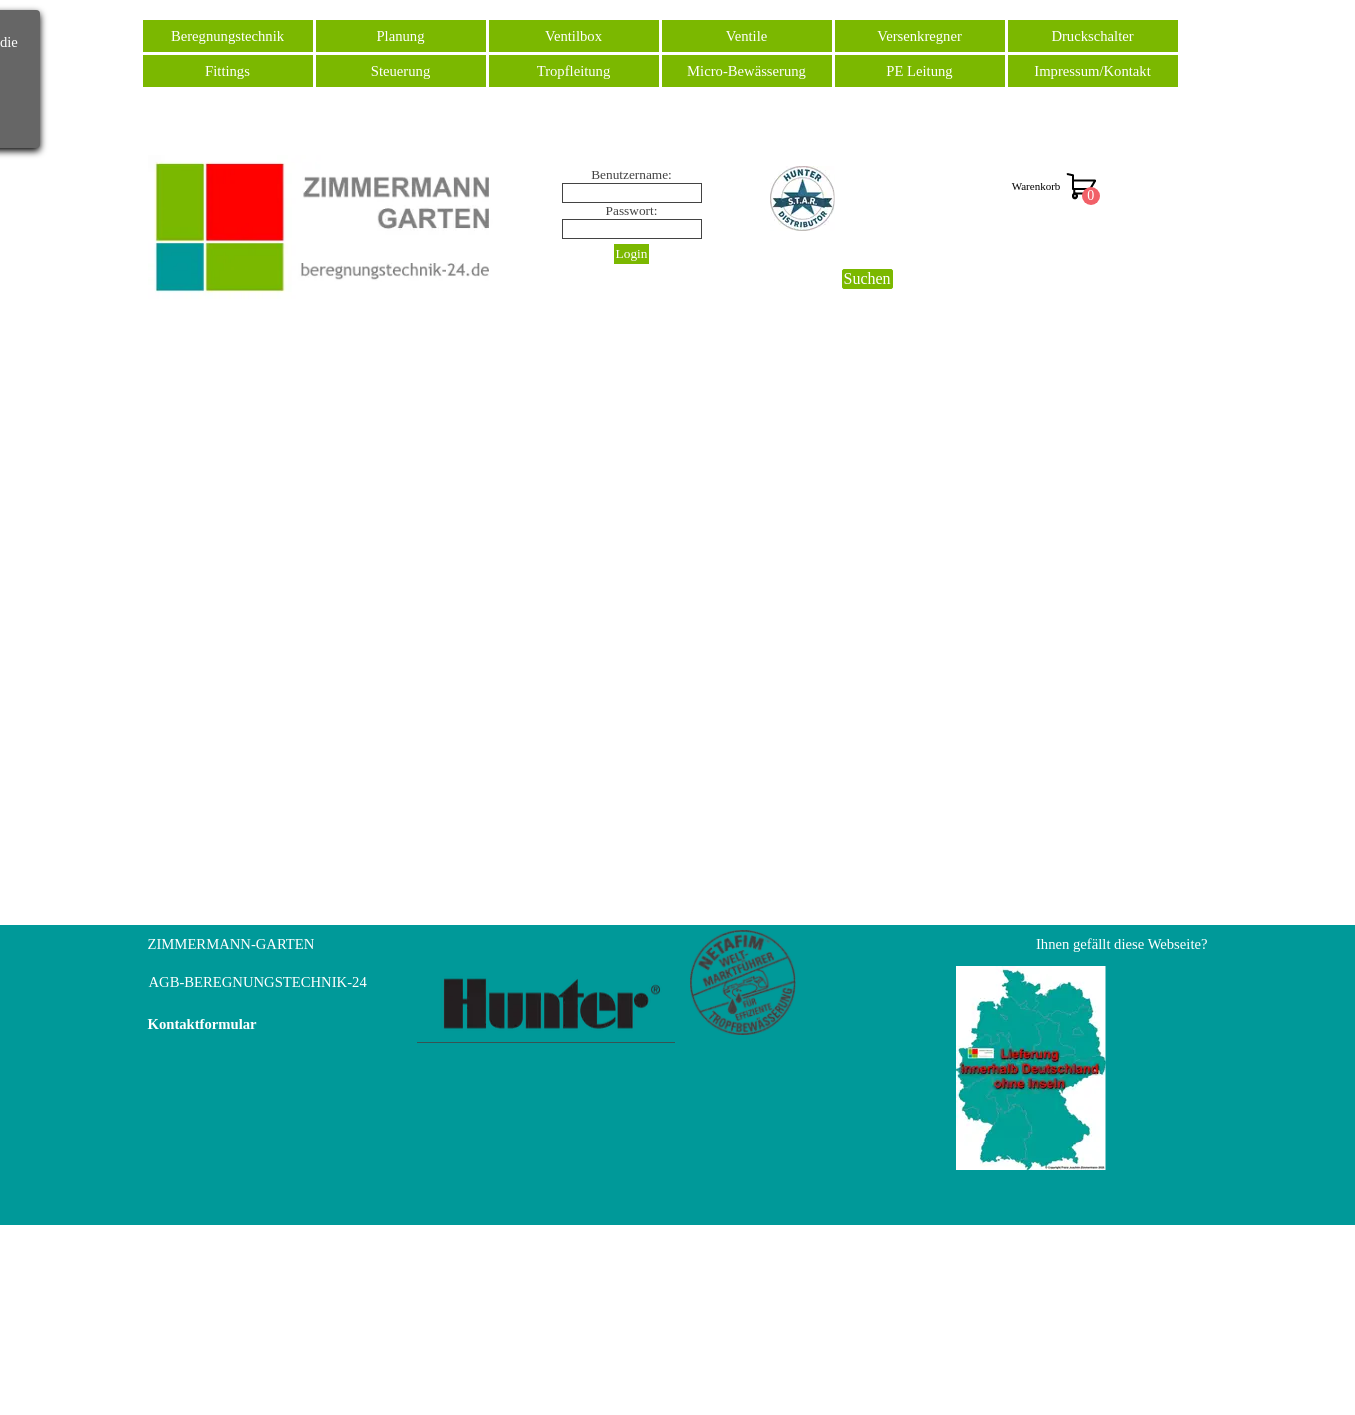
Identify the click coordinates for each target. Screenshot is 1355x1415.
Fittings (227, 71)
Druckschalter (1092, 36)
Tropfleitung (574, 71)
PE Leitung (919, 71)
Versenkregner (919, 36)
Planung (400, 36)
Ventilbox (573, 36)
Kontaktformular (202, 1024)
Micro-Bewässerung (746, 71)
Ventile (747, 36)
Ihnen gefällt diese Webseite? (1122, 944)
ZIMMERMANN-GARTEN (231, 944)
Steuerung (400, 71)
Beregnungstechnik (227, 36)
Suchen (867, 278)
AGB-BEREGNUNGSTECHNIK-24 (258, 982)
